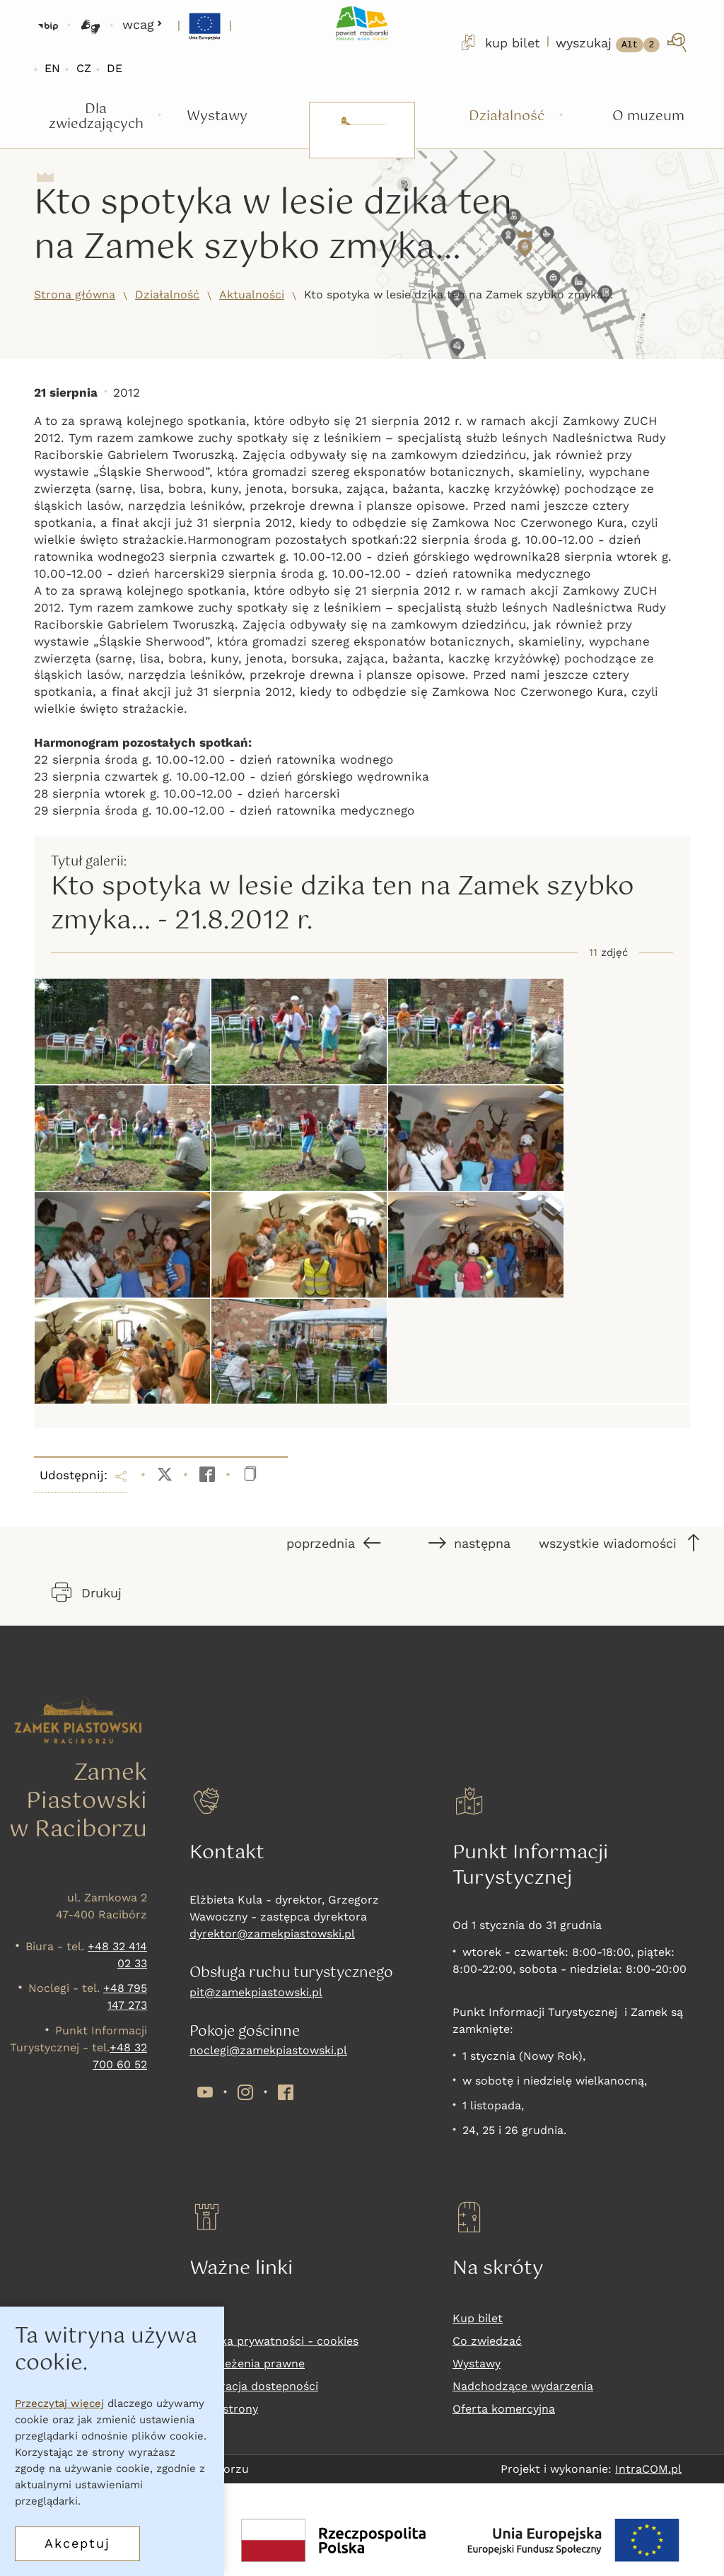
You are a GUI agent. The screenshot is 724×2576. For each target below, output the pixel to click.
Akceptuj (77, 2543)
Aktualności (251, 294)
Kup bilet (477, 2318)
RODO (206, 2318)
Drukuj (87, 1592)
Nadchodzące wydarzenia (522, 2386)
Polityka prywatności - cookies (273, 2341)
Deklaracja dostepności (253, 2386)
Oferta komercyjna (503, 2408)
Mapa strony (223, 2408)
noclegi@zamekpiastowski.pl (268, 2050)
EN (52, 68)
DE (114, 68)
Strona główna (74, 294)
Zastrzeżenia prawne (247, 2363)
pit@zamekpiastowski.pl (255, 1992)
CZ (83, 68)
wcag (142, 24)
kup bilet (499, 42)
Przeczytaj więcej (59, 2403)
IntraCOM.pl (648, 2469)
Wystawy (476, 2363)
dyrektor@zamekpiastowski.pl (272, 1933)
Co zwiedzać (487, 2341)
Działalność (167, 294)
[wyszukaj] (622, 42)
